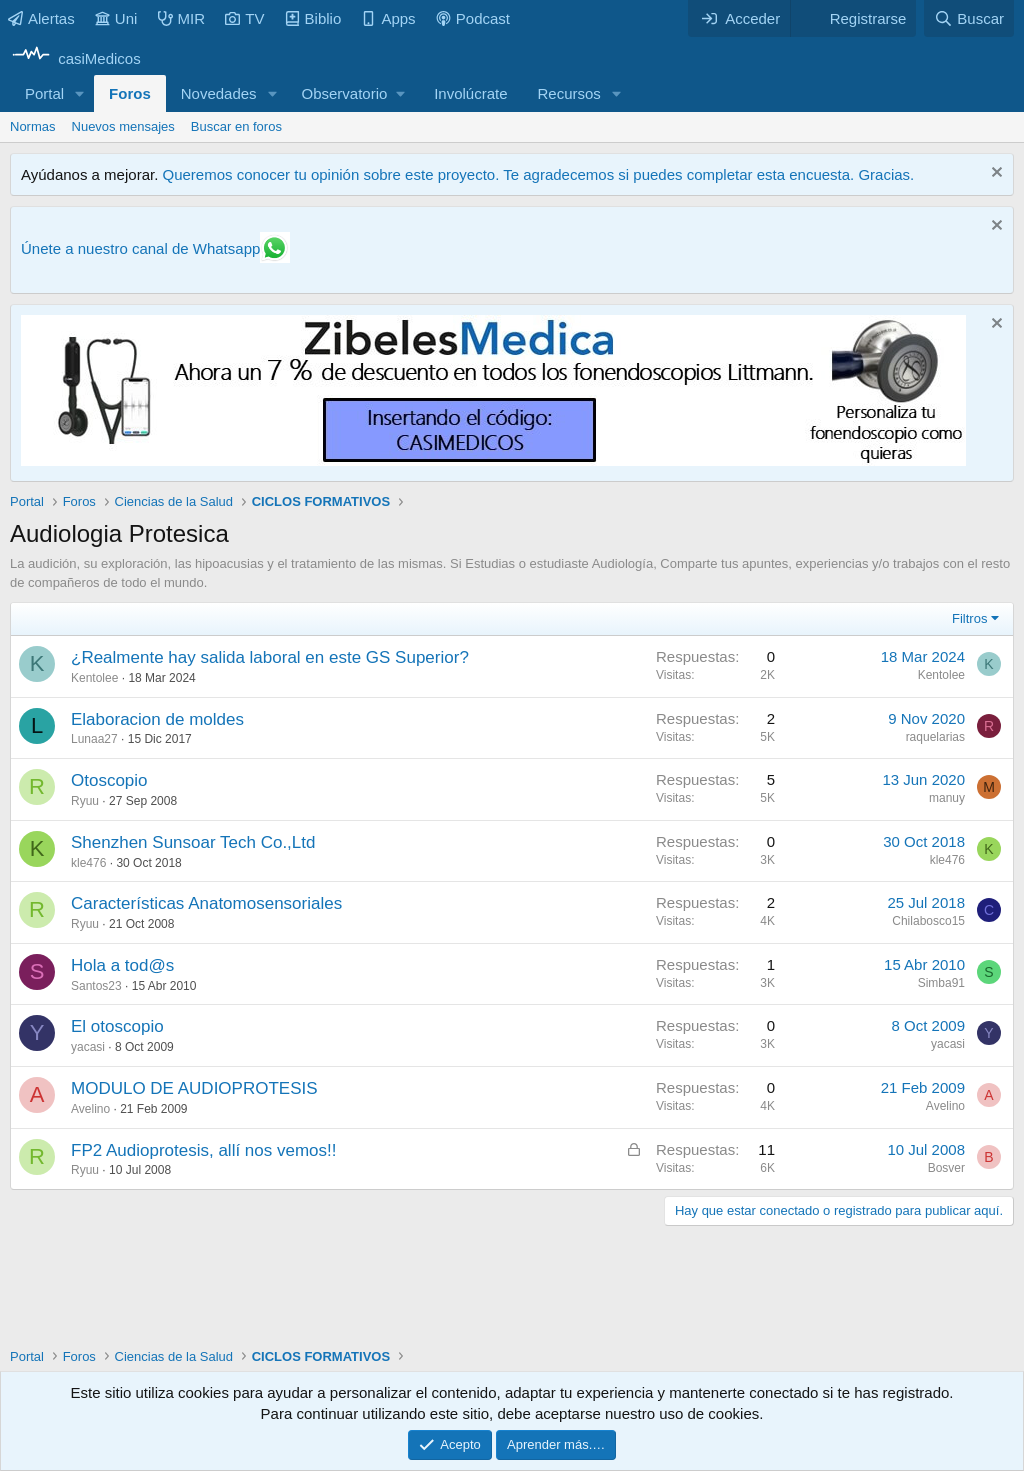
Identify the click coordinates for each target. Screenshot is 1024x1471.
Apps (388, 18)
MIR (182, 18)
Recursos (569, 93)
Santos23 (96, 986)
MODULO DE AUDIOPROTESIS (194, 1088)
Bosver (946, 1168)
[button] (80, 93)
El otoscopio (117, 1026)
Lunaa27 (94, 739)
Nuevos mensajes (123, 126)
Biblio (313, 18)
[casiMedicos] (75, 58)
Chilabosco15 (928, 921)
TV (244, 18)
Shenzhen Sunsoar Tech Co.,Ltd (193, 842)
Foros (130, 93)
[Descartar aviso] (994, 174)
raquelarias (935, 737)
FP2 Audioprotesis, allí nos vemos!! (204, 1150)
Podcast (473, 18)
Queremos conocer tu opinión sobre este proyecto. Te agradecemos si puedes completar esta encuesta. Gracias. (538, 174)
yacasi (88, 1047)
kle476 (88, 863)
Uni (116, 18)
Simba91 (941, 983)
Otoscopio (109, 780)
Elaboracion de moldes (157, 719)
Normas (33, 126)
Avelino (90, 1109)
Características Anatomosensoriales (206, 903)
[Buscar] (969, 18)
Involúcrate (470, 93)
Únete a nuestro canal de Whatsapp (140, 248)
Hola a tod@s (122, 965)
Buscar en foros (236, 126)
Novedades (219, 93)
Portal (44, 93)
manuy (947, 798)
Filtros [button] (969, 618)
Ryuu (85, 801)
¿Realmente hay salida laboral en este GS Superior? (270, 657)
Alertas (41, 18)
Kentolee (94, 678)
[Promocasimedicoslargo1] (493, 460)
